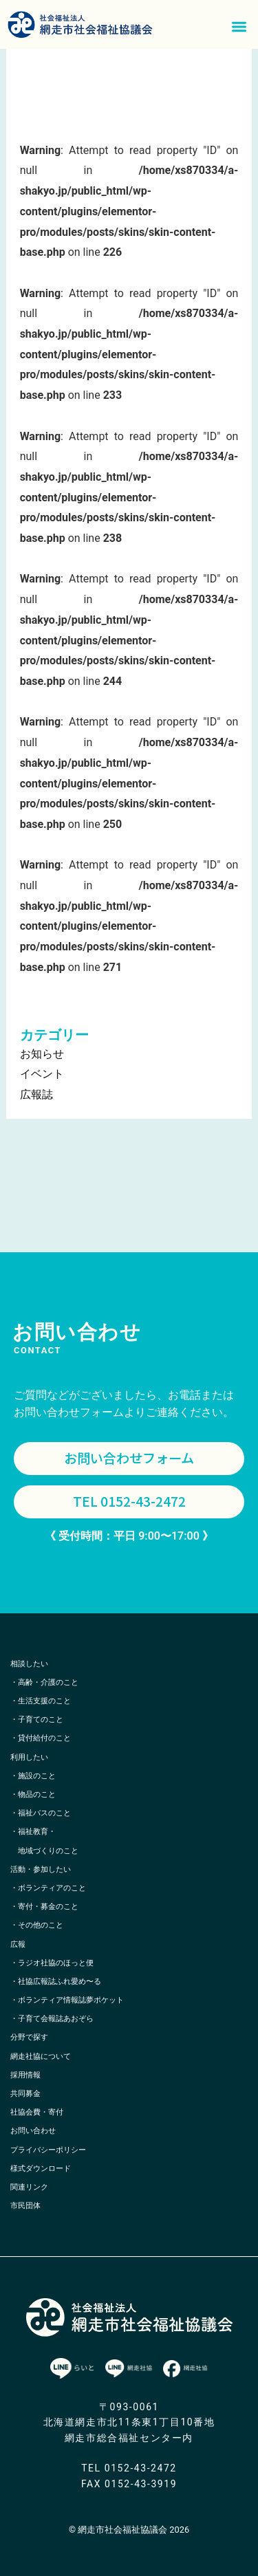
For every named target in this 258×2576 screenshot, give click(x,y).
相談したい (29, 1663)
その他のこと (40, 1925)
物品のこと (37, 1794)
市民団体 (25, 2205)
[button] (240, 26)
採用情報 (25, 2075)
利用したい (29, 1757)
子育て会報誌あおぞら (56, 2018)
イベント (42, 1073)
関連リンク (29, 2187)
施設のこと (37, 1775)
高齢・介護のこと (48, 1682)
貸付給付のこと (44, 1738)
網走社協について (40, 2056)
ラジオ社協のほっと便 (56, 1962)
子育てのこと (40, 1719)
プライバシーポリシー (48, 2150)
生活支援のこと (44, 1700)
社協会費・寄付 (36, 2112)
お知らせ (42, 1053)
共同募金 (25, 2093)
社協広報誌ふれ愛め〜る (59, 1981)
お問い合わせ (33, 2130)
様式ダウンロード (40, 2168)
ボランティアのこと (52, 1888)
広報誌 (36, 1094)
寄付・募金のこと (48, 1906)
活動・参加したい (40, 1869)
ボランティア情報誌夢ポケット (71, 2000)
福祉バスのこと (44, 1813)
